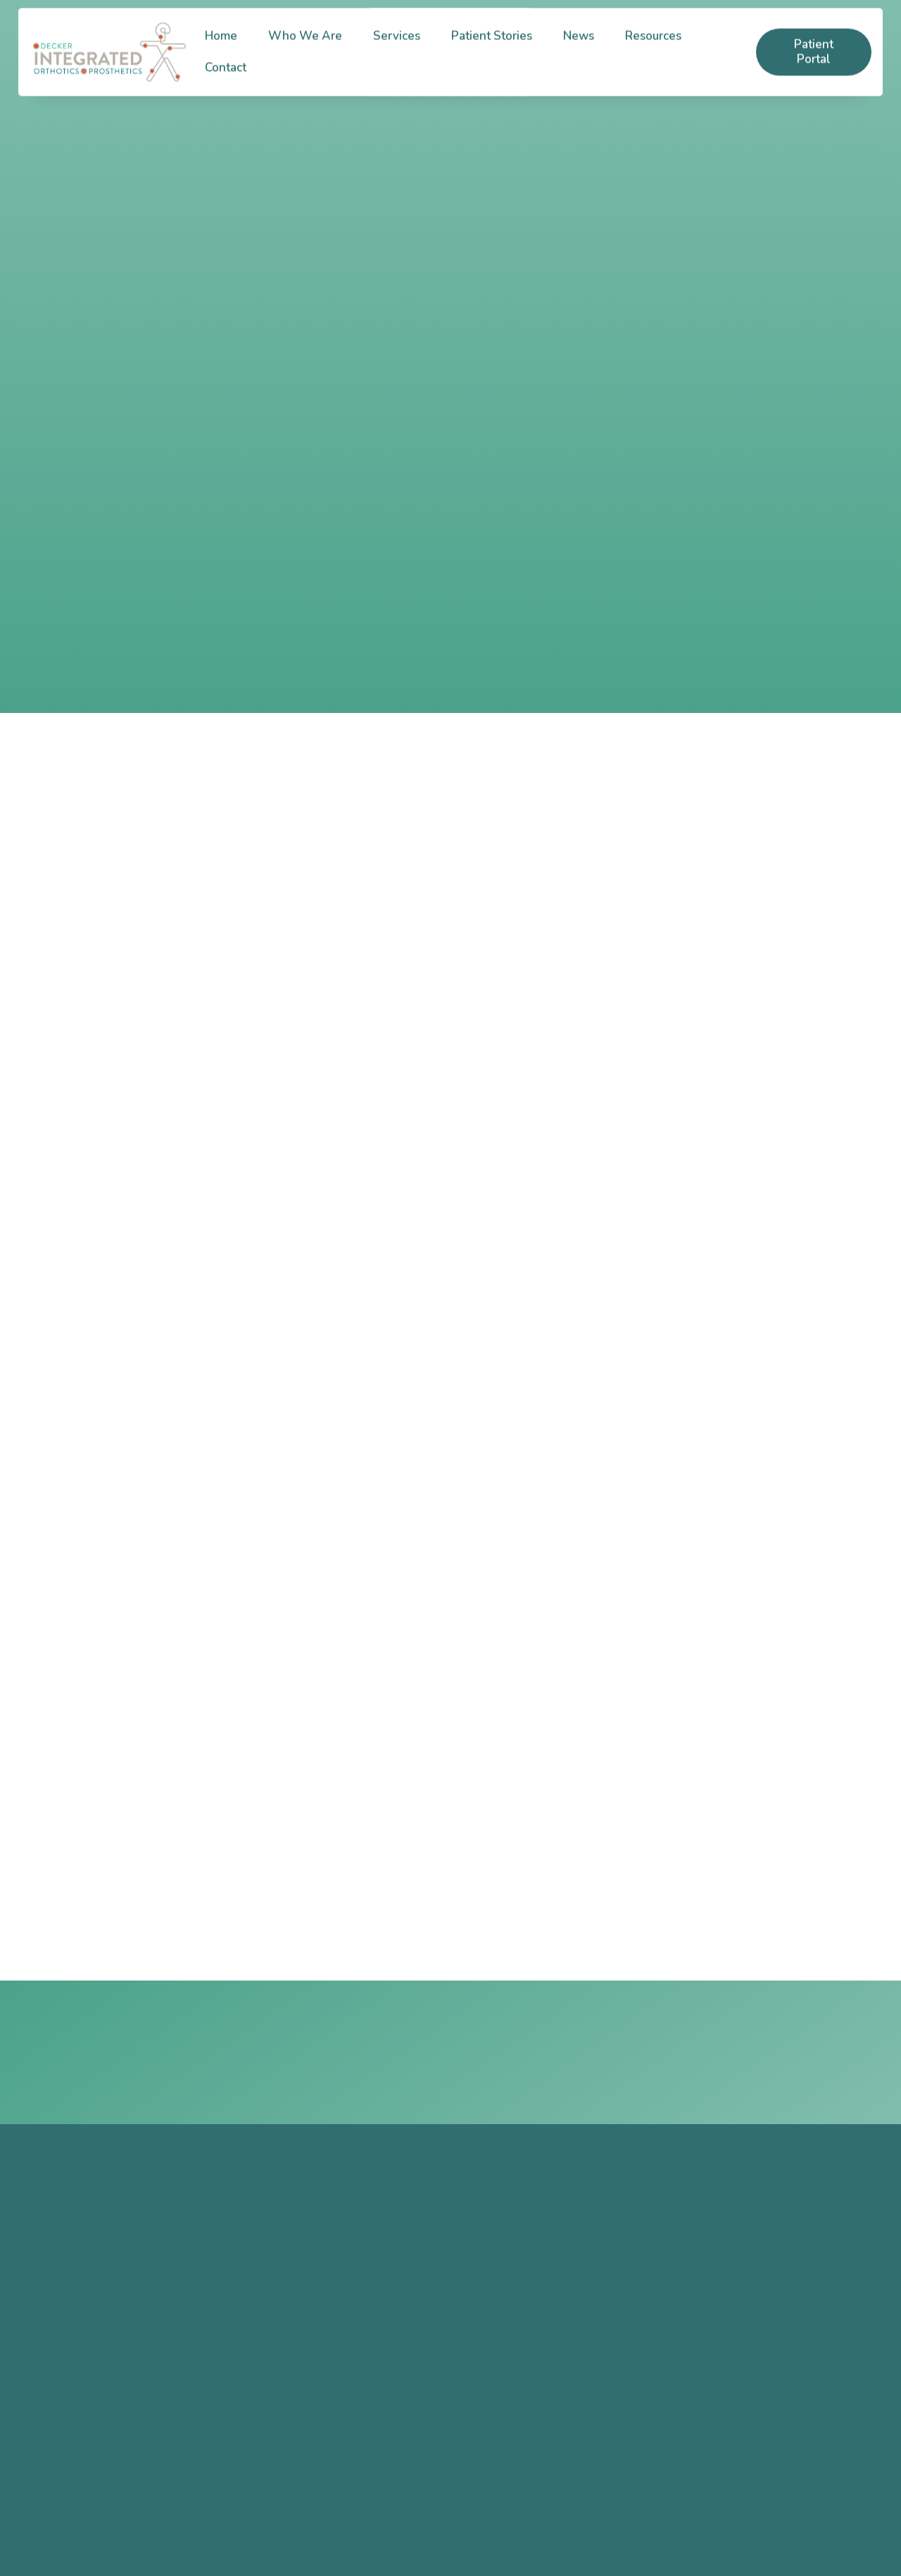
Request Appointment (736, 2052)
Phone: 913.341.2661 (149, 2388)
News (578, 46)
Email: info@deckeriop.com (164, 2432)
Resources (653, 46)
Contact (225, 78)
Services (396, 46)
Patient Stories (491, 46)
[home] (109, 62)
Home (221, 46)
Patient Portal (813, 61)
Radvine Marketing (382, 2545)
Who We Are (305, 46)
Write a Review (390, 2435)
